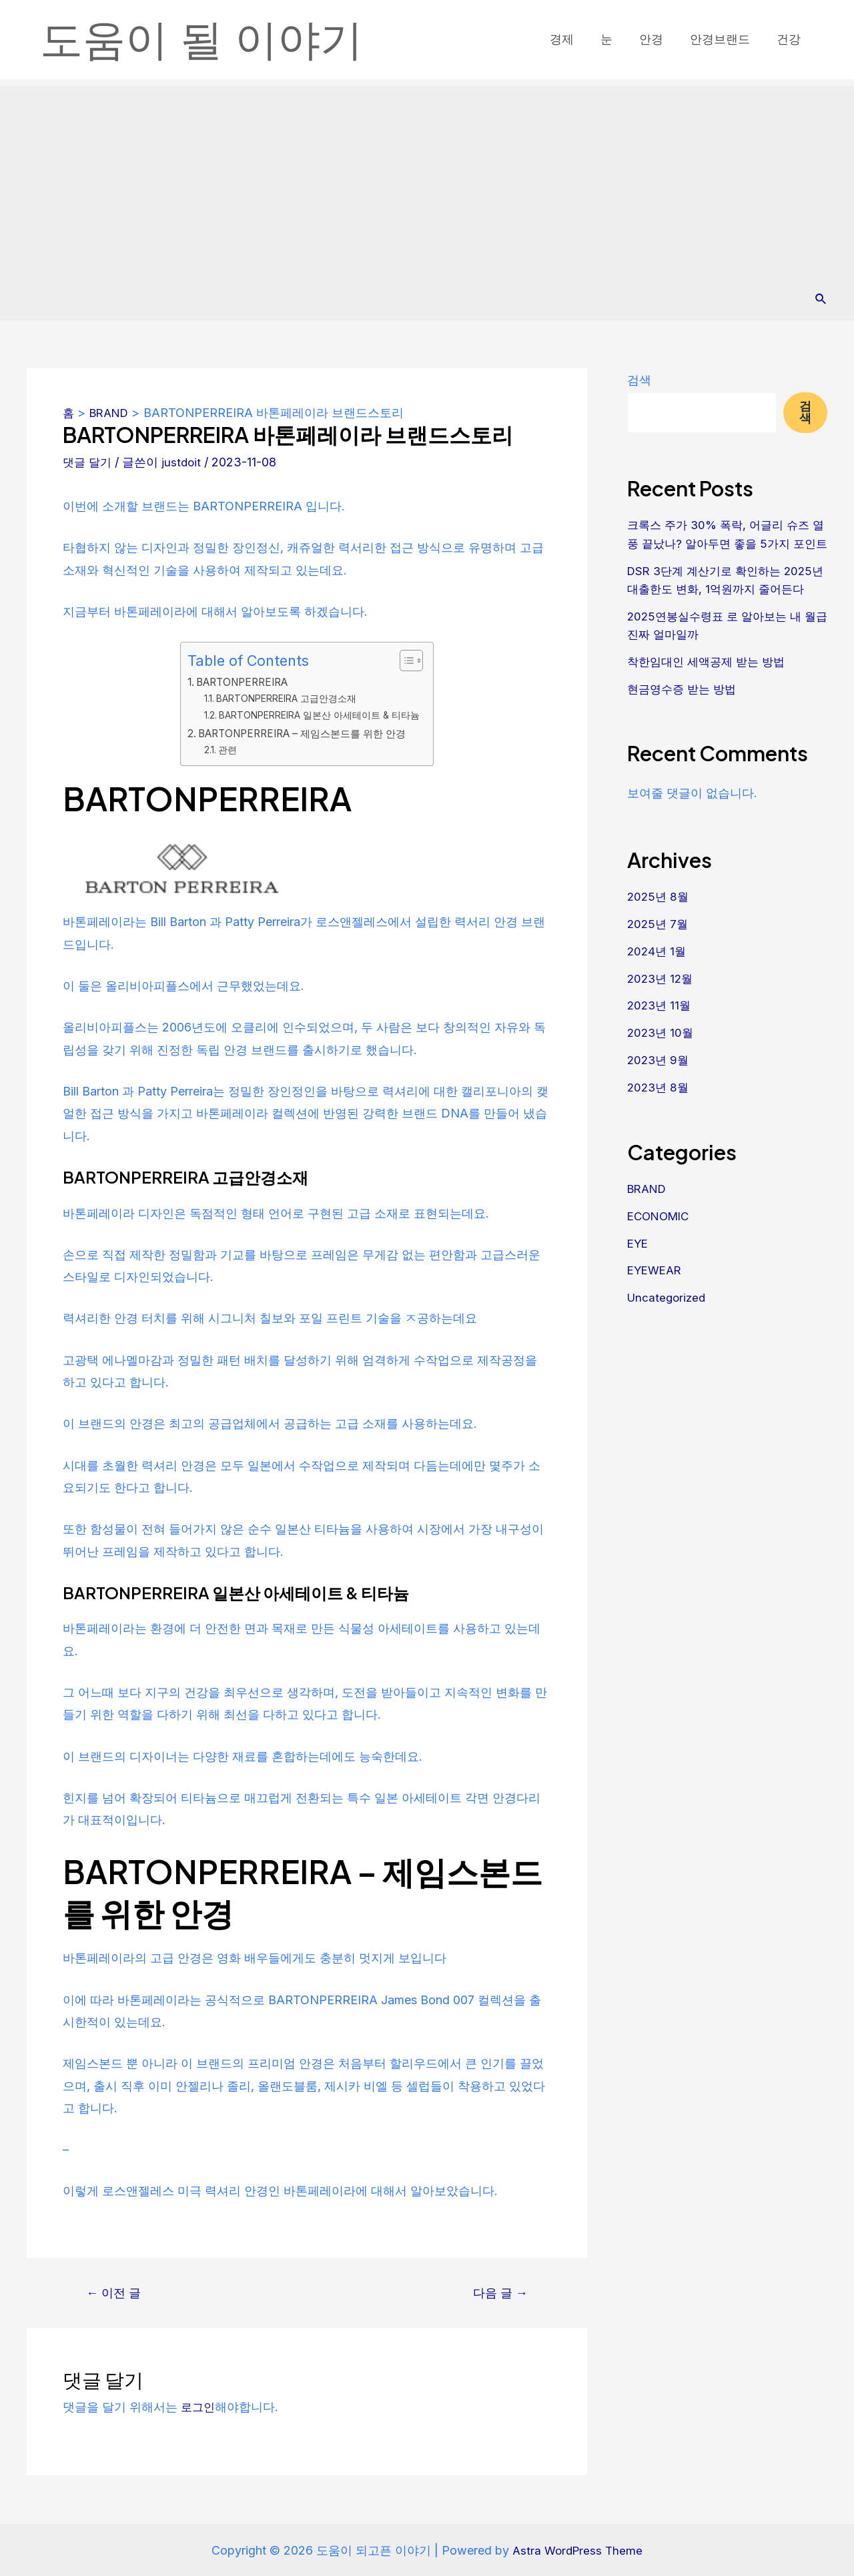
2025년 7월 (659, 957)
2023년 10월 (662, 1065)
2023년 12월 (662, 1011)
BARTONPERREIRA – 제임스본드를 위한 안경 (304, 732)
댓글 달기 (88, 461)
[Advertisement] (427, 179)
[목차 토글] (413, 660)
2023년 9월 (659, 1093)
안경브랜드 (724, 39)
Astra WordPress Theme (577, 2550)
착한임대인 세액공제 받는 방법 (710, 696)
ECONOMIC (661, 1247)
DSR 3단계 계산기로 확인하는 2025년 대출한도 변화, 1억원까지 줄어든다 (725, 606)
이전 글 (116, 2292)
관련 (221, 749)
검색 (639, 380)
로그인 (199, 2406)
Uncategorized (668, 1328)
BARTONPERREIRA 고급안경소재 (284, 699)
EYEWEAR (656, 1301)
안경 (658, 39)
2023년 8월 (659, 1119)
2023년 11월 (660, 1038)
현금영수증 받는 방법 (684, 723)
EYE (638, 1274)
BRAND (649, 1220)
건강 (790, 39)
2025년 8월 (659, 930)
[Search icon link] (821, 299)
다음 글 (497, 2292)
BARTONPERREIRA (239, 681)
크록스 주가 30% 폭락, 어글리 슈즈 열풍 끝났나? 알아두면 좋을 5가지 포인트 (726, 543)
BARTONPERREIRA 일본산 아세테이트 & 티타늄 (320, 715)
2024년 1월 (658, 984)
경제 (574, 39)
